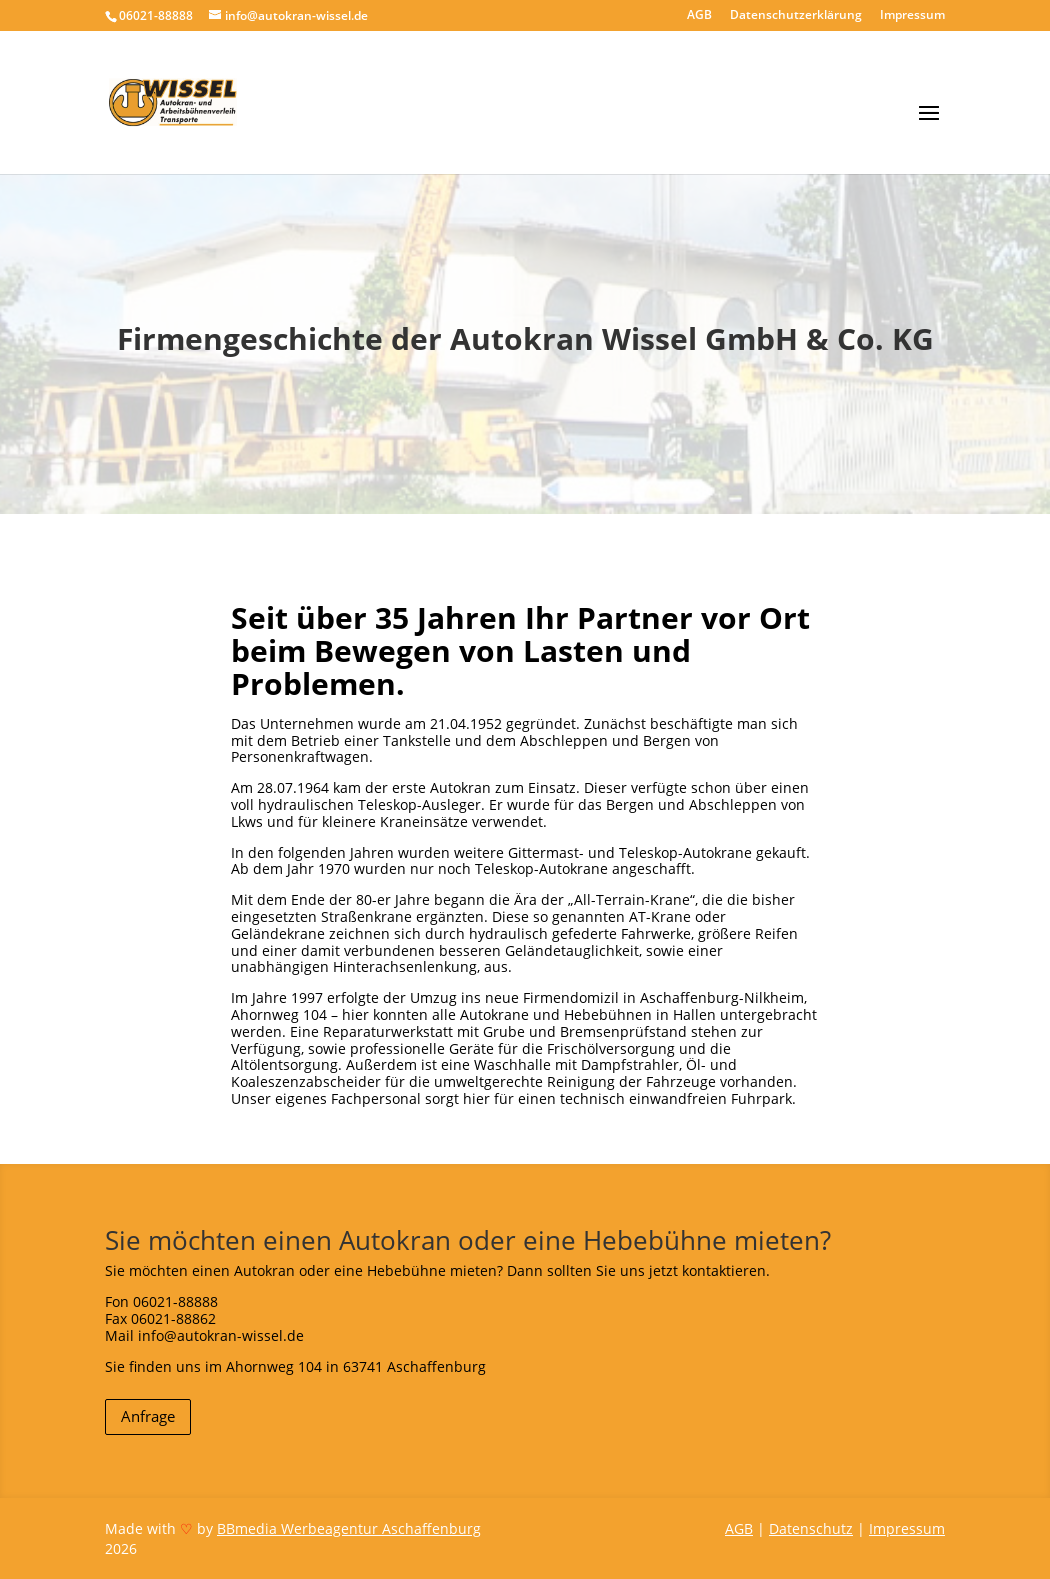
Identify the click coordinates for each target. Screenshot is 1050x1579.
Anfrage (148, 1416)
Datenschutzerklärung (796, 16)
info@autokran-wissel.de (221, 1335)
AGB (699, 16)
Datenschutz (811, 1528)
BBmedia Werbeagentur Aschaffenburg (349, 1528)
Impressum (912, 16)
